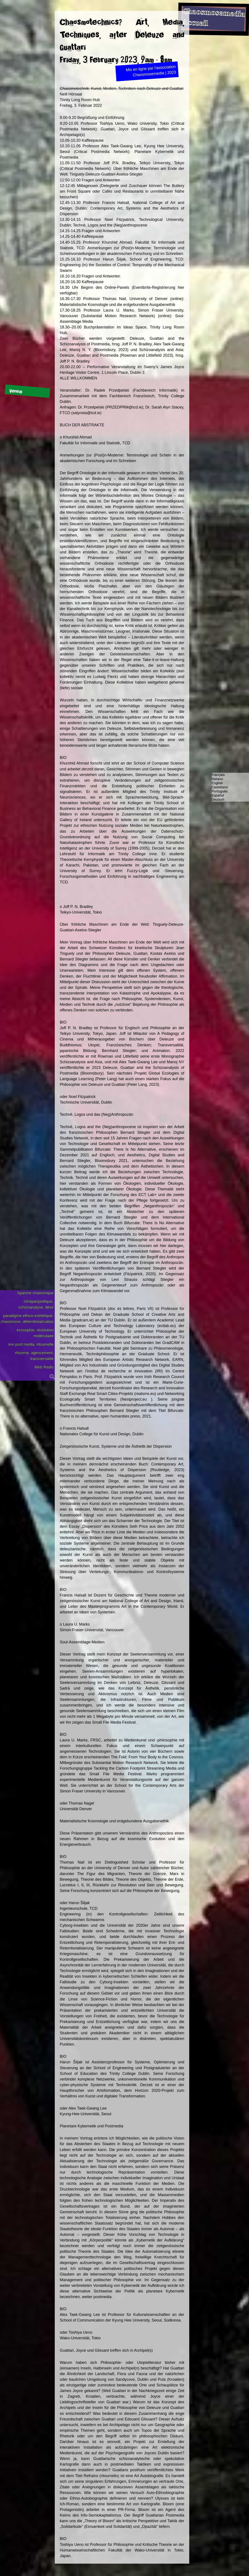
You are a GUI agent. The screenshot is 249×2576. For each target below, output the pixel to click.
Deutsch (218, 799)
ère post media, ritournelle (31, 1344)
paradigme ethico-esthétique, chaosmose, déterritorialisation (27, 1319)
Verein (15, 391)
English (217, 783)
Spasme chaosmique (35, 1293)
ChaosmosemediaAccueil (213, 18)
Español (218, 795)
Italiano (217, 779)
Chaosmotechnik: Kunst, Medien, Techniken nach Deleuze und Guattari (121, 88)
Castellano (220, 787)
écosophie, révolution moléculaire (35, 1333)
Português (220, 791)
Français (218, 775)
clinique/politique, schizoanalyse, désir (36, 1304)
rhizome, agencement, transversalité (34, 1356)
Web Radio (44, 1367)
